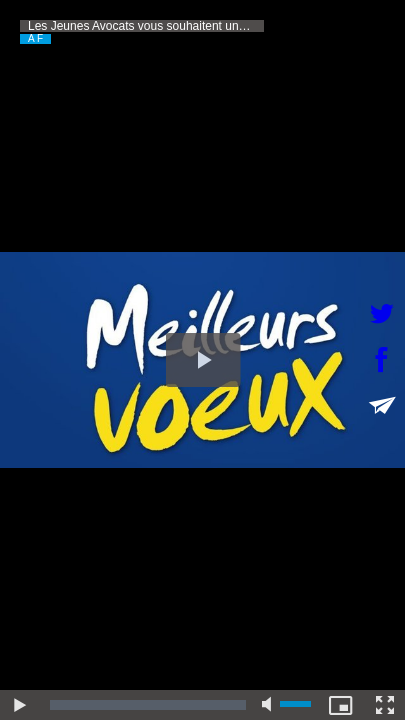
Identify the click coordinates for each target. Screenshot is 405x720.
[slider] (148, 705)
